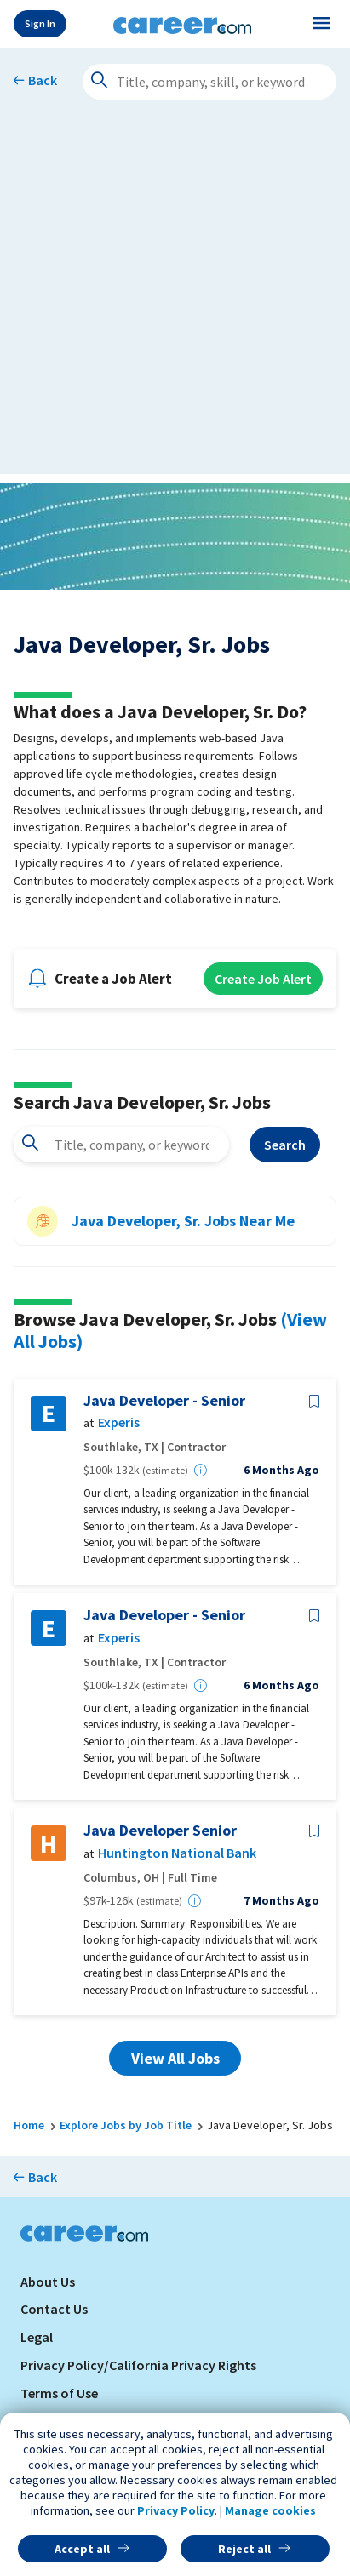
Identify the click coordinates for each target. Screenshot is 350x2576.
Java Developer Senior (160, 1830)
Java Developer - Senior (164, 1400)
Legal (36, 2336)
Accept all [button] (82, 2548)
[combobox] (121, 1144)
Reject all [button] (244, 2548)
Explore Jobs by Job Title (126, 2125)
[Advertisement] (175, 299)
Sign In (40, 23)
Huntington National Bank (177, 1853)
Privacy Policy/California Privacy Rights (138, 2364)
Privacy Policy (176, 2510)
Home (29, 2125)
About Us (47, 2281)
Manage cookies (270, 2510)
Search (285, 1144)
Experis (119, 1422)
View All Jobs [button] (175, 2058)
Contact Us (54, 2308)
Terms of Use (59, 2393)
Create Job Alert (263, 978)
